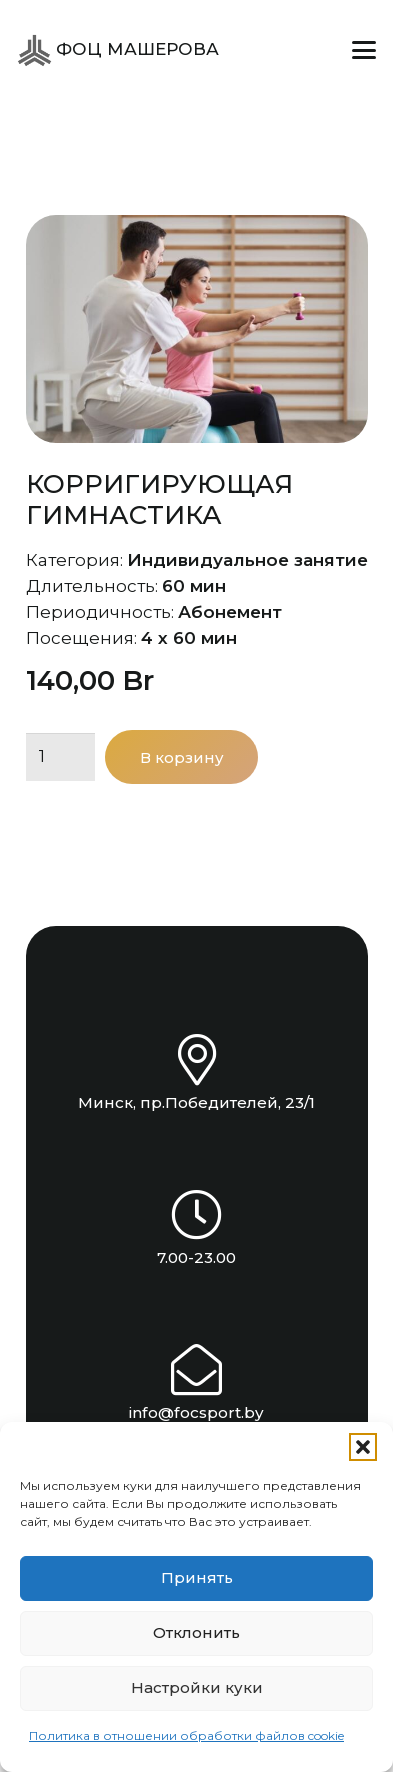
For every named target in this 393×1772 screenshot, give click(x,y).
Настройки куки (197, 1687)
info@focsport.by (196, 1412)
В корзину (182, 757)
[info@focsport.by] (196, 1369)
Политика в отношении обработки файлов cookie (186, 1735)
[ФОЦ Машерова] (34, 50)
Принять (197, 1577)
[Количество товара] (61, 757)
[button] (363, 1447)
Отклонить (196, 1632)
